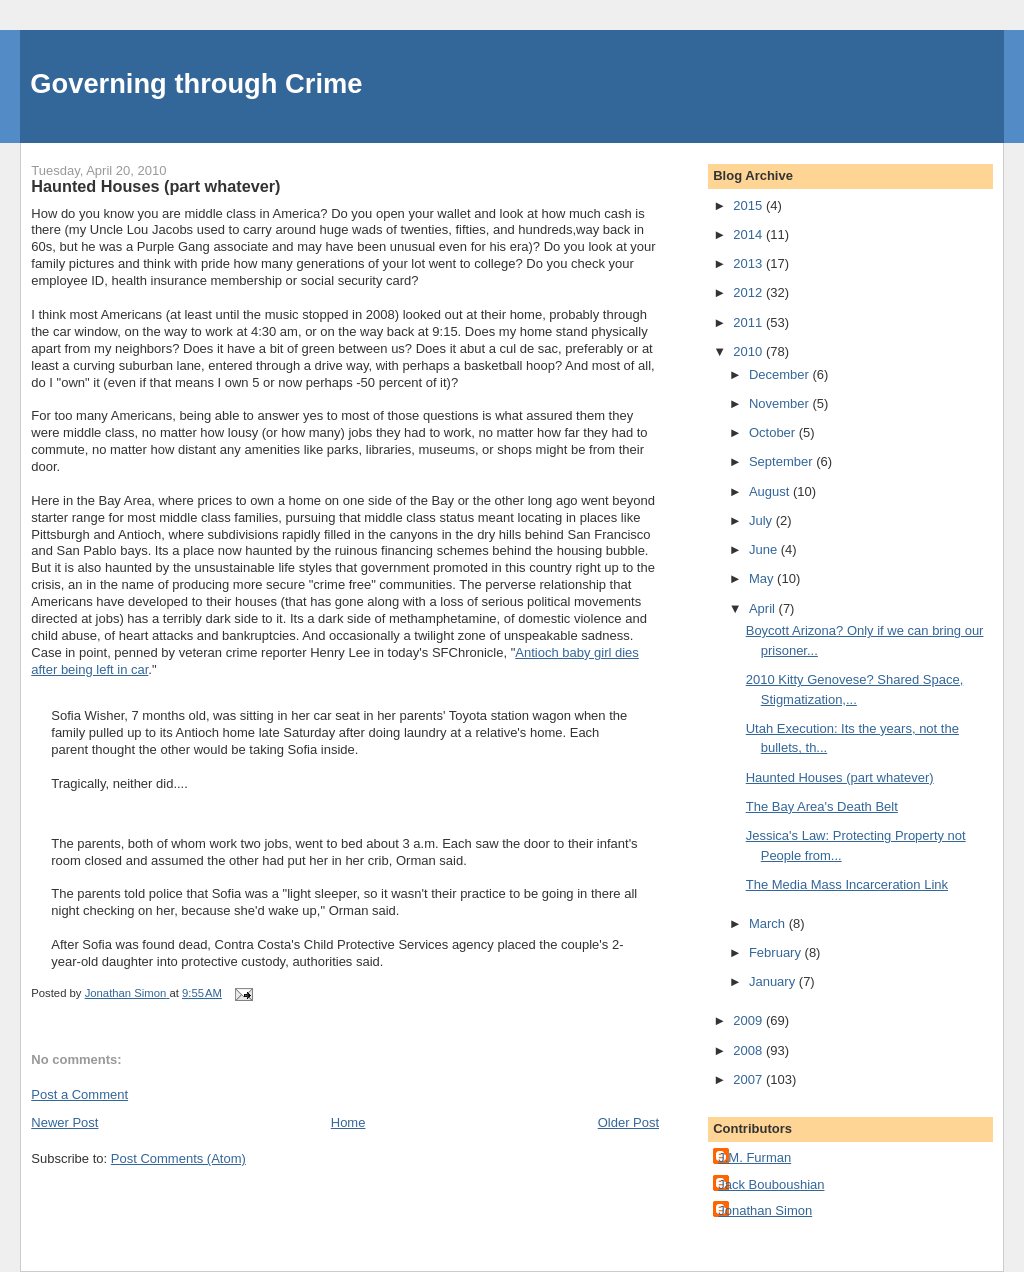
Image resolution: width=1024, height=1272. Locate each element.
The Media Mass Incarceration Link (847, 884)
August (771, 491)
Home (348, 1122)
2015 (749, 205)
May (763, 578)
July (762, 520)
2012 (749, 292)
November (781, 403)
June (765, 549)
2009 (749, 1020)
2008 (749, 1050)
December (781, 374)
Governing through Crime (196, 83)
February (777, 952)
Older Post (628, 1122)
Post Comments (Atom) (178, 1158)
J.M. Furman (754, 1157)
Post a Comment (79, 1094)
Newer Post (64, 1122)
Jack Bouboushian (771, 1184)
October (774, 432)
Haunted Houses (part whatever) (840, 777)
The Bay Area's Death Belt (822, 806)
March (769, 923)
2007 (749, 1079)
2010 (749, 351)
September (782, 461)
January (774, 981)
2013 (749, 263)
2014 (749, 234)
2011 (749, 322)
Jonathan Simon (765, 1210)
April (764, 608)
